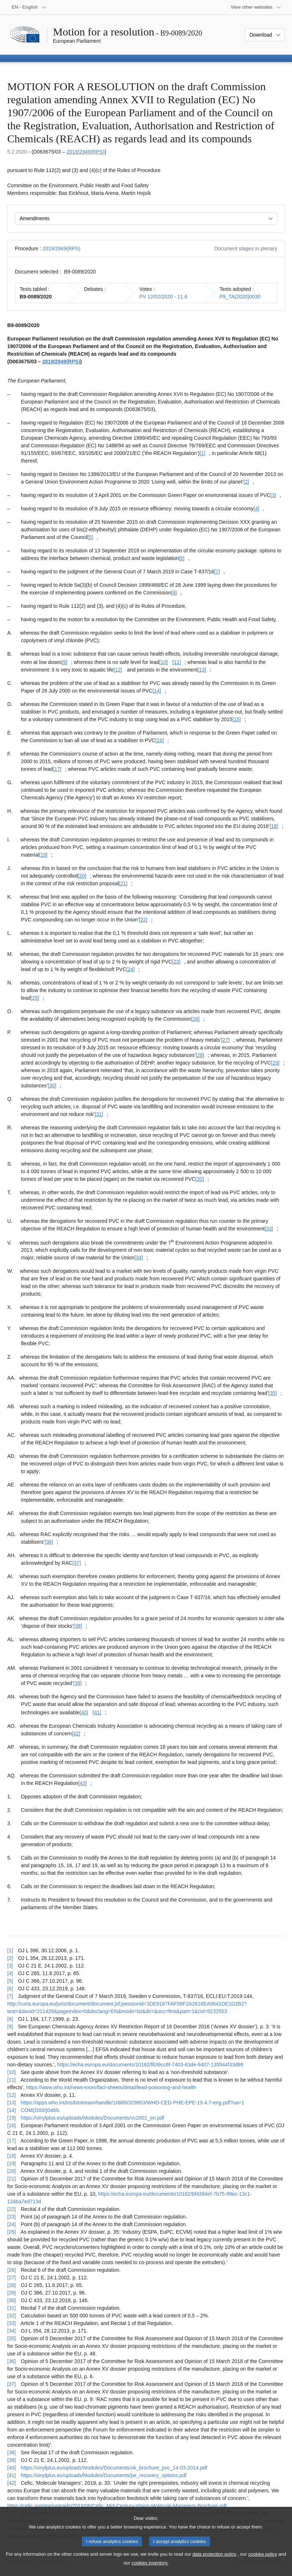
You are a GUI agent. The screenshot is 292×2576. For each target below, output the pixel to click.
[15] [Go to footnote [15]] (237, 719)
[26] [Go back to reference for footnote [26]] (11, 2270)
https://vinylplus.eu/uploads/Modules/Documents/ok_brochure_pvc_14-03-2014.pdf (114, 2468)
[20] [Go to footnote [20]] (82, 876)
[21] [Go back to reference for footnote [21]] (11, 2179)
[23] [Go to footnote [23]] (176, 962)
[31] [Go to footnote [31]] (99, 1114)
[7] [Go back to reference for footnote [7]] (10, 1996)
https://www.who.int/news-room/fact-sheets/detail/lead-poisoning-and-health (111, 2087)
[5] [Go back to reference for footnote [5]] (10, 1981)
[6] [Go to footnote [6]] (182, 558)
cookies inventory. (150, 2570)
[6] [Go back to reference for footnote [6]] (10, 1988)
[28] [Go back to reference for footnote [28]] (11, 2285)
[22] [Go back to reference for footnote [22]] (11, 2209)
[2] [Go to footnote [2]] (246, 482)
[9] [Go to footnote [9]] (64, 662)
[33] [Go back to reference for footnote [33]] (11, 2323)
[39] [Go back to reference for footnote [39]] (11, 2460)
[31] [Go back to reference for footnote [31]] (11, 2308)
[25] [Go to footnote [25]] (34, 998)
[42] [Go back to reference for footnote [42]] (11, 2483)
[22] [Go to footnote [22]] (143, 920)
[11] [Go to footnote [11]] (176, 662)
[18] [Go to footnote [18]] (274, 826)
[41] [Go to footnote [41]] (97, 1712)
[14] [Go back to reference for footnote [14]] (11, 2110)
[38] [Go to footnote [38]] (78, 1626)
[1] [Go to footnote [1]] (202, 453)
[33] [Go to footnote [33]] (268, 1228)
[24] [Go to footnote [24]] (130, 969)
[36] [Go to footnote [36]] (49, 1542)
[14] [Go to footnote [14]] (156, 691)
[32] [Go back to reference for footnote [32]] (11, 2315)
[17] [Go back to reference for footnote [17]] (11, 2141)
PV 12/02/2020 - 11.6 (163, 297)
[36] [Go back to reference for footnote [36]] (11, 2361)
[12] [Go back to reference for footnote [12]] (11, 2095)
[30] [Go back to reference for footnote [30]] (11, 2300)
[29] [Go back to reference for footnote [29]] (11, 2293)
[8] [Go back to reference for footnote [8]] (10, 2019)
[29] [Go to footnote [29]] (275, 1063)
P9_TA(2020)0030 (239, 297)
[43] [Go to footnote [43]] (82, 1783)
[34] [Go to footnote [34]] (139, 1257)
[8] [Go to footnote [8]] (174, 592)
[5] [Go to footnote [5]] (90, 537)
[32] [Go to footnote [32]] (200, 1179)
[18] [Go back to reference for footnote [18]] (11, 2156)
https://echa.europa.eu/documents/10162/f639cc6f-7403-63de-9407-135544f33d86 (150, 2064)
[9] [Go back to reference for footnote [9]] (10, 2026)
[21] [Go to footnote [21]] (123, 883)
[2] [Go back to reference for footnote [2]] (10, 1958)
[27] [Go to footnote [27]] (225, 1040)
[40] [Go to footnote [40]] (84, 1712)
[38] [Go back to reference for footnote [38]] (11, 2452)
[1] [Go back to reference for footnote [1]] (10, 1950)
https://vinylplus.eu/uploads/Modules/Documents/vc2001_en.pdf (92, 2118)
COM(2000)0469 (39, 2110)
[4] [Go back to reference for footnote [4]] (10, 1973)
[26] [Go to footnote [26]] (195, 1019)
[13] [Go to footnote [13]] (202, 670)
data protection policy (215, 2561)
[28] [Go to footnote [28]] (200, 1055)
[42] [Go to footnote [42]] (76, 1733)
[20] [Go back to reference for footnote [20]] (11, 2171)
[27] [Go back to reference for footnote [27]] (11, 2277)
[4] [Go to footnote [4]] (256, 508)
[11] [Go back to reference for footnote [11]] (11, 2080)
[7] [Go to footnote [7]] (217, 571)
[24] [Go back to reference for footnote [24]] (11, 2224)
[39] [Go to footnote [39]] (77, 1683)
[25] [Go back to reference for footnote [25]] (11, 2232)
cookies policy (262, 2561)
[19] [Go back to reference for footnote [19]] (11, 2163)
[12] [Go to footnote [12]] (118, 670)
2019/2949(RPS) (85, 152)
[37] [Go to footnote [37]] (76, 1563)
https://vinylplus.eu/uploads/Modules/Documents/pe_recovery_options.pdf (103, 2475)
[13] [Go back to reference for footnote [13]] (11, 2102)
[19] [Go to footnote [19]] (43, 855)
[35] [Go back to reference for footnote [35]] (11, 2338)
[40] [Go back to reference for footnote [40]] (11, 2468)
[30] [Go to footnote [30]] (52, 1085)
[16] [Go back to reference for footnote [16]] (11, 2125)
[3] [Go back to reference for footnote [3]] (10, 1966)
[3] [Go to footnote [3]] (273, 495)
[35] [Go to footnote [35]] (272, 1393)
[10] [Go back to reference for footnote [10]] (11, 2072)
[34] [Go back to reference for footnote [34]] (11, 2331)
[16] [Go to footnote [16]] (159, 740)
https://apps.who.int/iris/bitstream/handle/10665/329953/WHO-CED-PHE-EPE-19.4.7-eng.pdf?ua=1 (132, 2102)
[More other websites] (256, 7)
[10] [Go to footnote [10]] (163, 662)
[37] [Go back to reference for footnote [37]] (11, 2384)
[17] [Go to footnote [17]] (57, 769)
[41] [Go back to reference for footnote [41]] (11, 2475)
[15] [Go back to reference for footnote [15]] (11, 2118)
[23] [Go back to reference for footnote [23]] (11, 2217)
